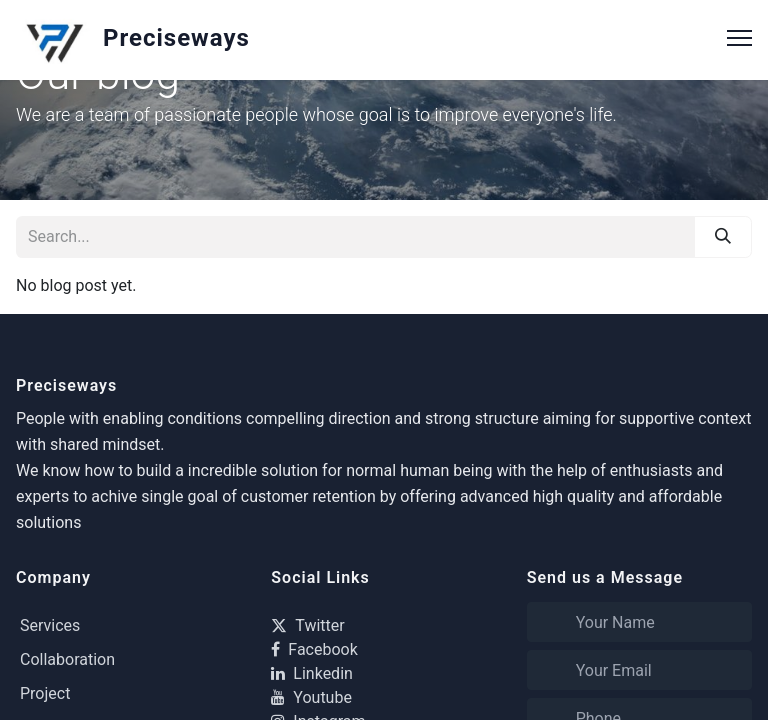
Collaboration (67, 659)
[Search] (723, 237)
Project (45, 693)
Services (50, 625)
